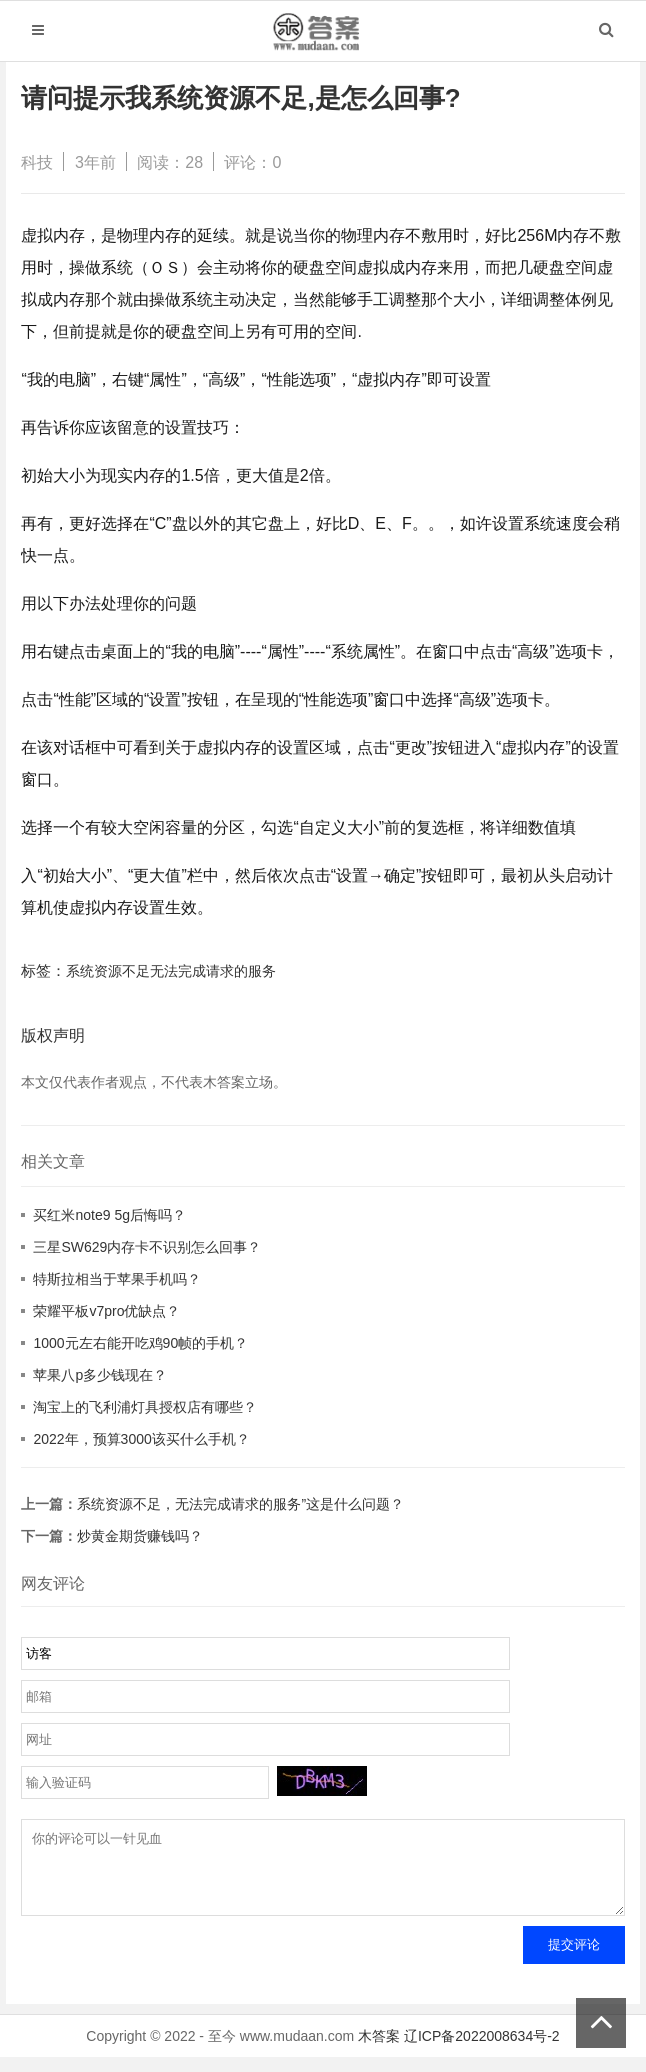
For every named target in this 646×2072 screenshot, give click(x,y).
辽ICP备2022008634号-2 (482, 2051)
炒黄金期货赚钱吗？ (140, 1536)
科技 (37, 162)
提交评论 (574, 1959)
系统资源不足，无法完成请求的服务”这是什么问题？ (240, 1504)
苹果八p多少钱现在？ (100, 1375)
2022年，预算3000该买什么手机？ (141, 1439)
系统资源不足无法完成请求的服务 (171, 971)
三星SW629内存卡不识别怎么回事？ (147, 1247)
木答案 (379, 2051)
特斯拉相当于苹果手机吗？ (117, 1279)
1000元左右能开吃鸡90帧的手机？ (140, 1343)
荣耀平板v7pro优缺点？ (106, 1311)
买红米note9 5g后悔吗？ (109, 1215)
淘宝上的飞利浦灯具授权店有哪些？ (145, 1407)
